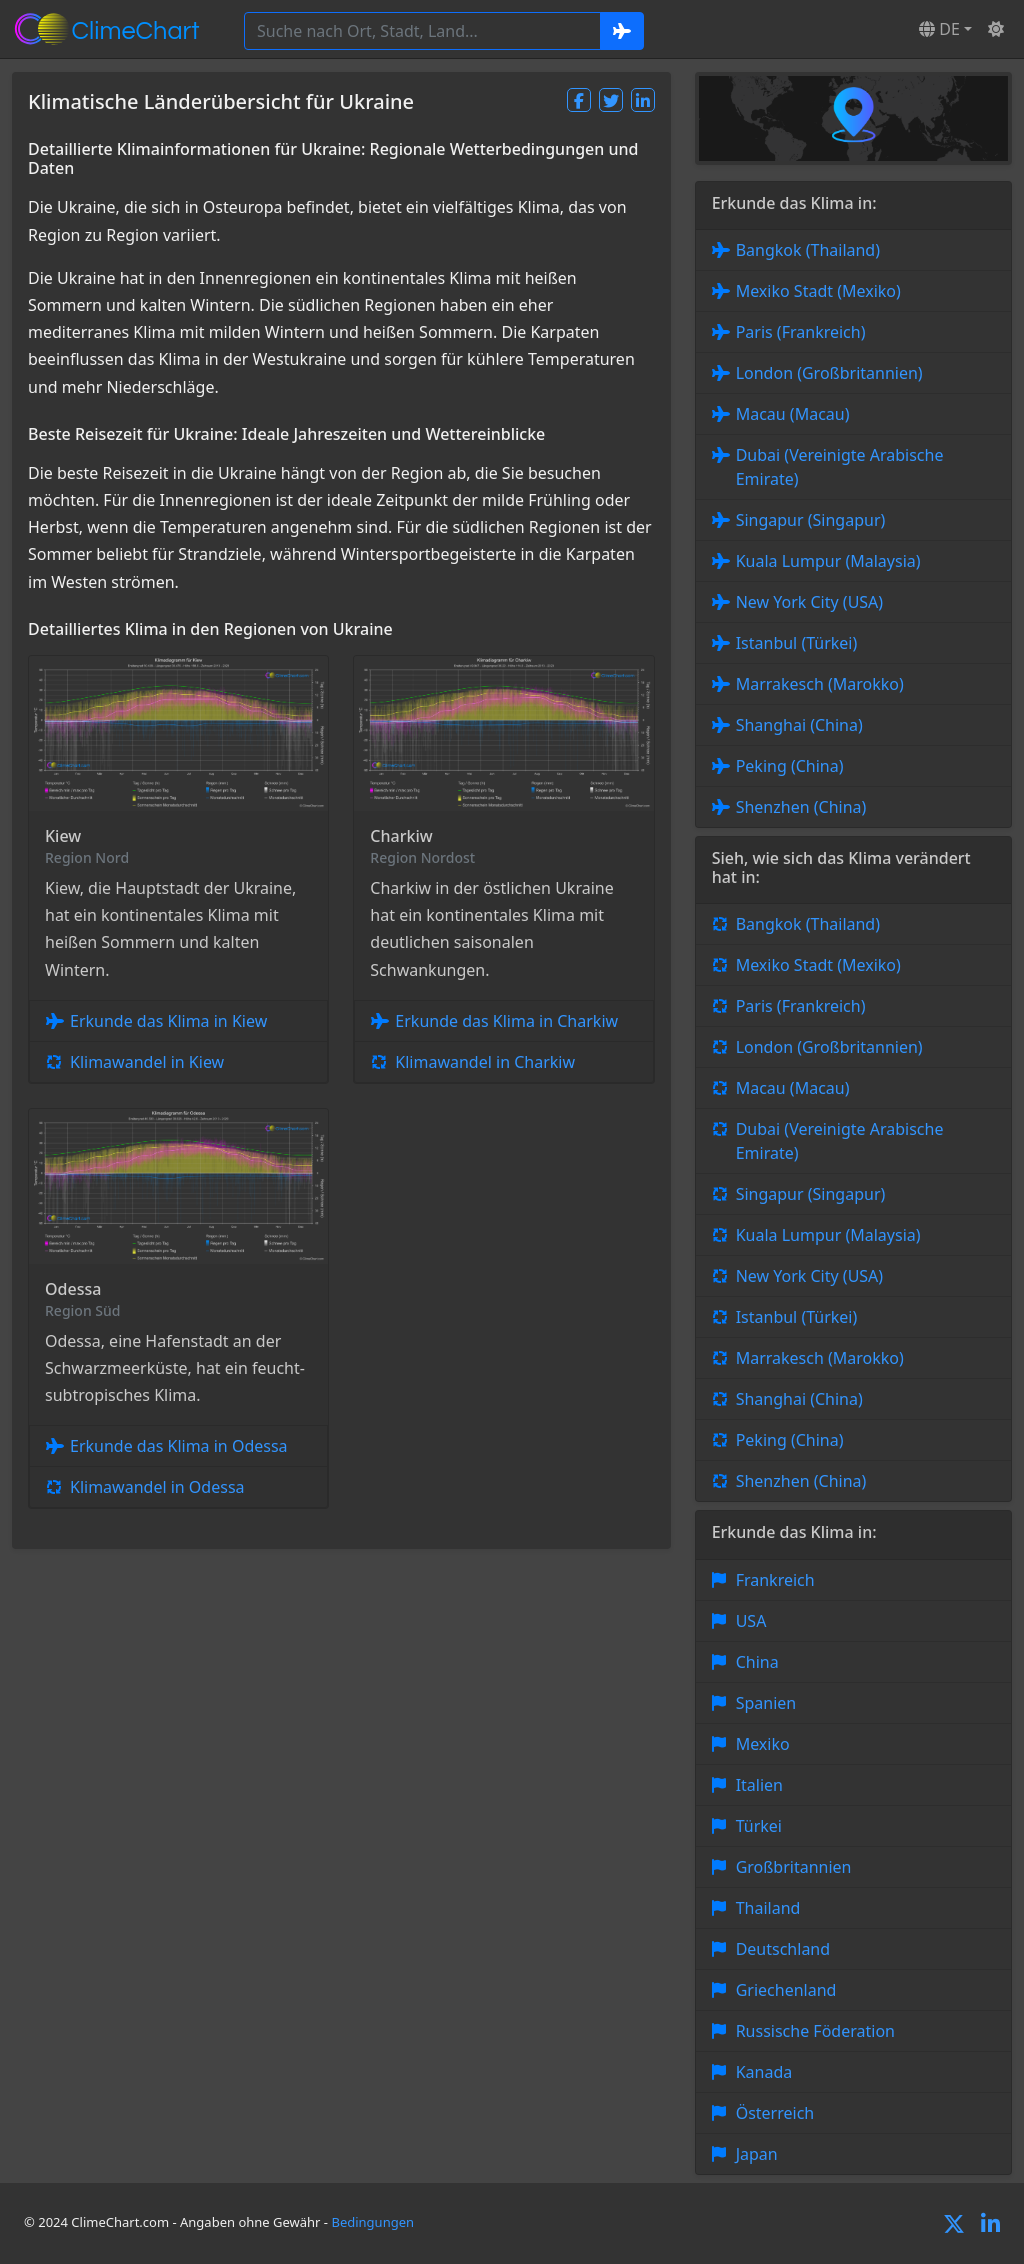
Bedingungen (372, 2222)
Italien (759, 1785)
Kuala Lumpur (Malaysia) (828, 561)
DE (939, 29)
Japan (757, 2154)
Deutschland (783, 1949)
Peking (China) (790, 766)
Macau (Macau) (793, 414)
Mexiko (763, 1744)
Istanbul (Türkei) (797, 643)
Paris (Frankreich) (801, 332)
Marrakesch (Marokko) (820, 684)
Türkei (759, 1826)
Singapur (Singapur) (811, 520)
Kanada (764, 2072)
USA (751, 1621)
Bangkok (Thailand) (808, 250)
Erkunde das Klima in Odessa (179, 1446)
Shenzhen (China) (801, 807)
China (757, 1662)
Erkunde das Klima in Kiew (168, 1021)
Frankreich (775, 1580)
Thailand (768, 1908)
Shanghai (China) (799, 725)
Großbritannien (794, 1867)
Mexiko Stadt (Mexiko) (818, 291)
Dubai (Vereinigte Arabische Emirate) (840, 467)
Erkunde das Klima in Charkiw (506, 1021)
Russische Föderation (815, 2031)
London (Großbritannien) (829, 373)
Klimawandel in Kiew (147, 1062)
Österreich (775, 2113)
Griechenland (786, 1990)
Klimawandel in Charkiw (485, 1062)
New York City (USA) (810, 602)
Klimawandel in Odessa (157, 1487)
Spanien (766, 1703)
